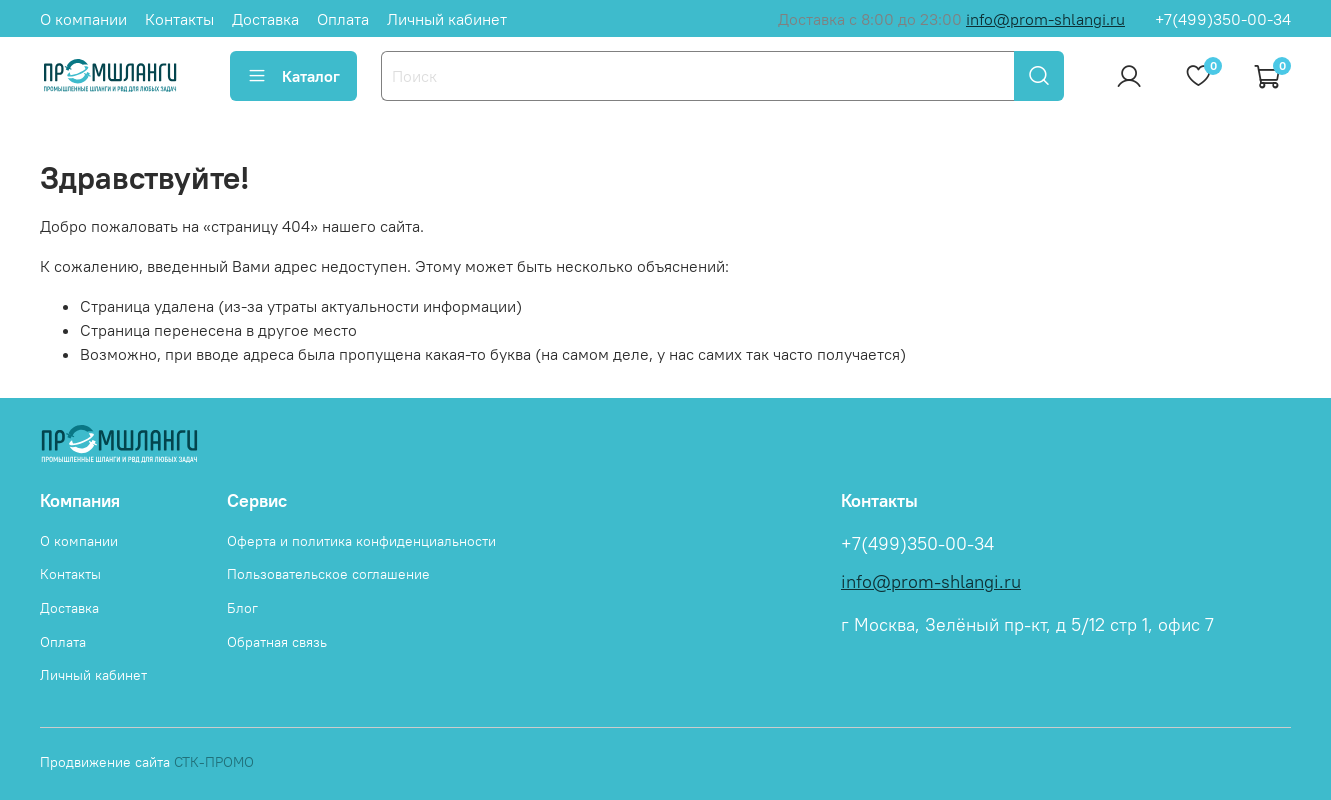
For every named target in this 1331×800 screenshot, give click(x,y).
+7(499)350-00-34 (1223, 19)
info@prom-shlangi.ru (1045, 19)
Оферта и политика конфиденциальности (361, 541)
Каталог (293, 76)
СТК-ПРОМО (214, 762)
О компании (83, 19)
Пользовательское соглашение (328, 574)
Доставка (265, 19)
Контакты (179, 19)
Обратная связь (277, 642)
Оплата (343, 19)
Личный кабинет (447, 19)
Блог (242, 608)
